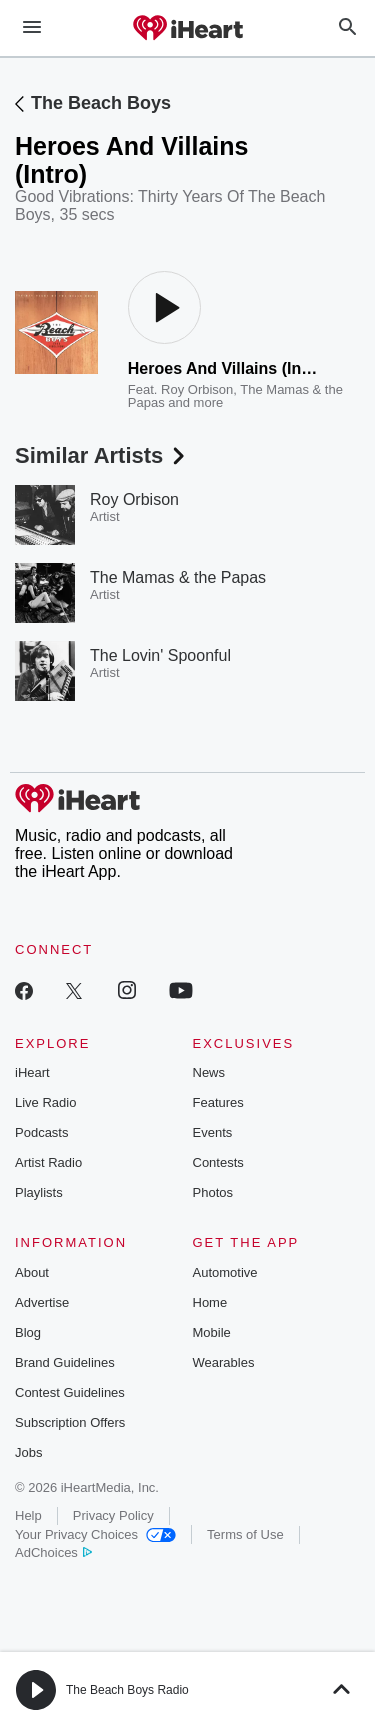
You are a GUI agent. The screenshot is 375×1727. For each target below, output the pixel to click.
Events (213, 1132)
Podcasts (41, 1132)
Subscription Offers (70, 1422)
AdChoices (53, 1552)
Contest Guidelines (70, 1392)
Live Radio (45, 1102)
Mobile (212, 1332)
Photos (213, 1192)
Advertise (42, 1302)
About (32, 1272)
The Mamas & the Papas (178, 577)
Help (28, 1515)
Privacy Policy (113, 1515)
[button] (36, 1690)
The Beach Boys (101, 103)
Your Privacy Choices (95, 1534)
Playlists (39, 1192)
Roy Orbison (197, 389)
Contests (218, 1162)
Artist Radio (48, 1162)
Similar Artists (102, 455)
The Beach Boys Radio (127, 1690)
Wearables (224, 1362)
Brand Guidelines (65, 1362)
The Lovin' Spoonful (160, 655)
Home (210, 1302)
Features (218, 1102)
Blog (28, 1332)
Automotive (225, 1272)
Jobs (28, 1452)
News (209, 1072)
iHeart (32, 1072)
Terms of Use (245, 1534)
